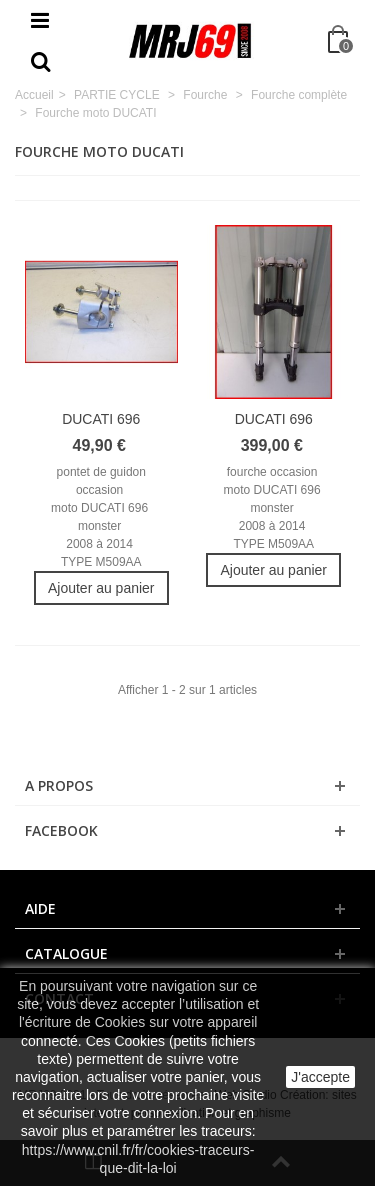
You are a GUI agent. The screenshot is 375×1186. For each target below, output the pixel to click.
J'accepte (320, 1077)
